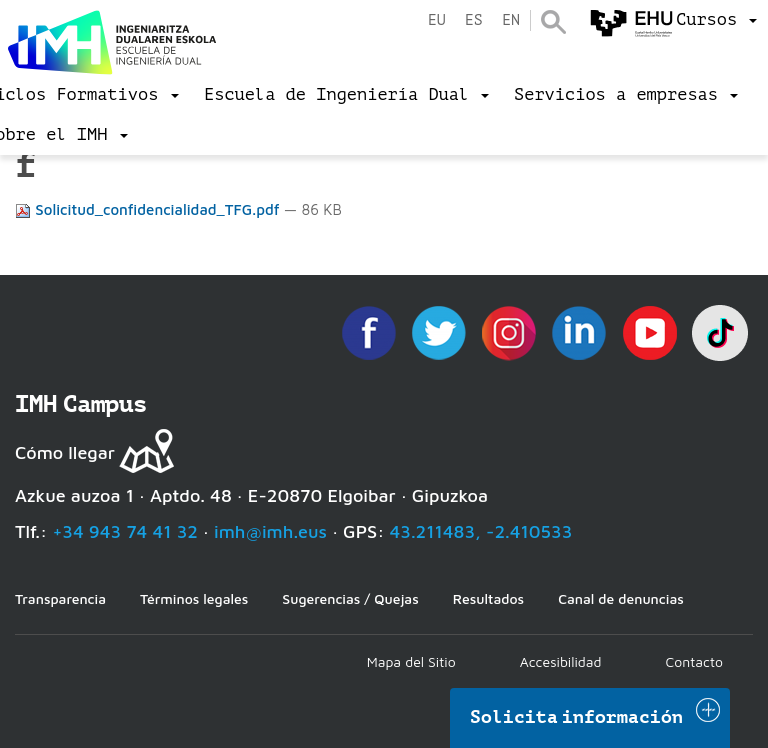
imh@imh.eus (270, 531)
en (511, 20)
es (474, 20)
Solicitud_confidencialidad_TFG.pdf (149, 209)
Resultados (488, 598)
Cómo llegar (65, 452)
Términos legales (194, 598)
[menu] (716, 20)
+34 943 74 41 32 (125, 531)
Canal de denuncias (621, 598)
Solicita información (577, 717)
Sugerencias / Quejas (350, 598)
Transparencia (60, 598)
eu (437, 20)
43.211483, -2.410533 (481, 531)
